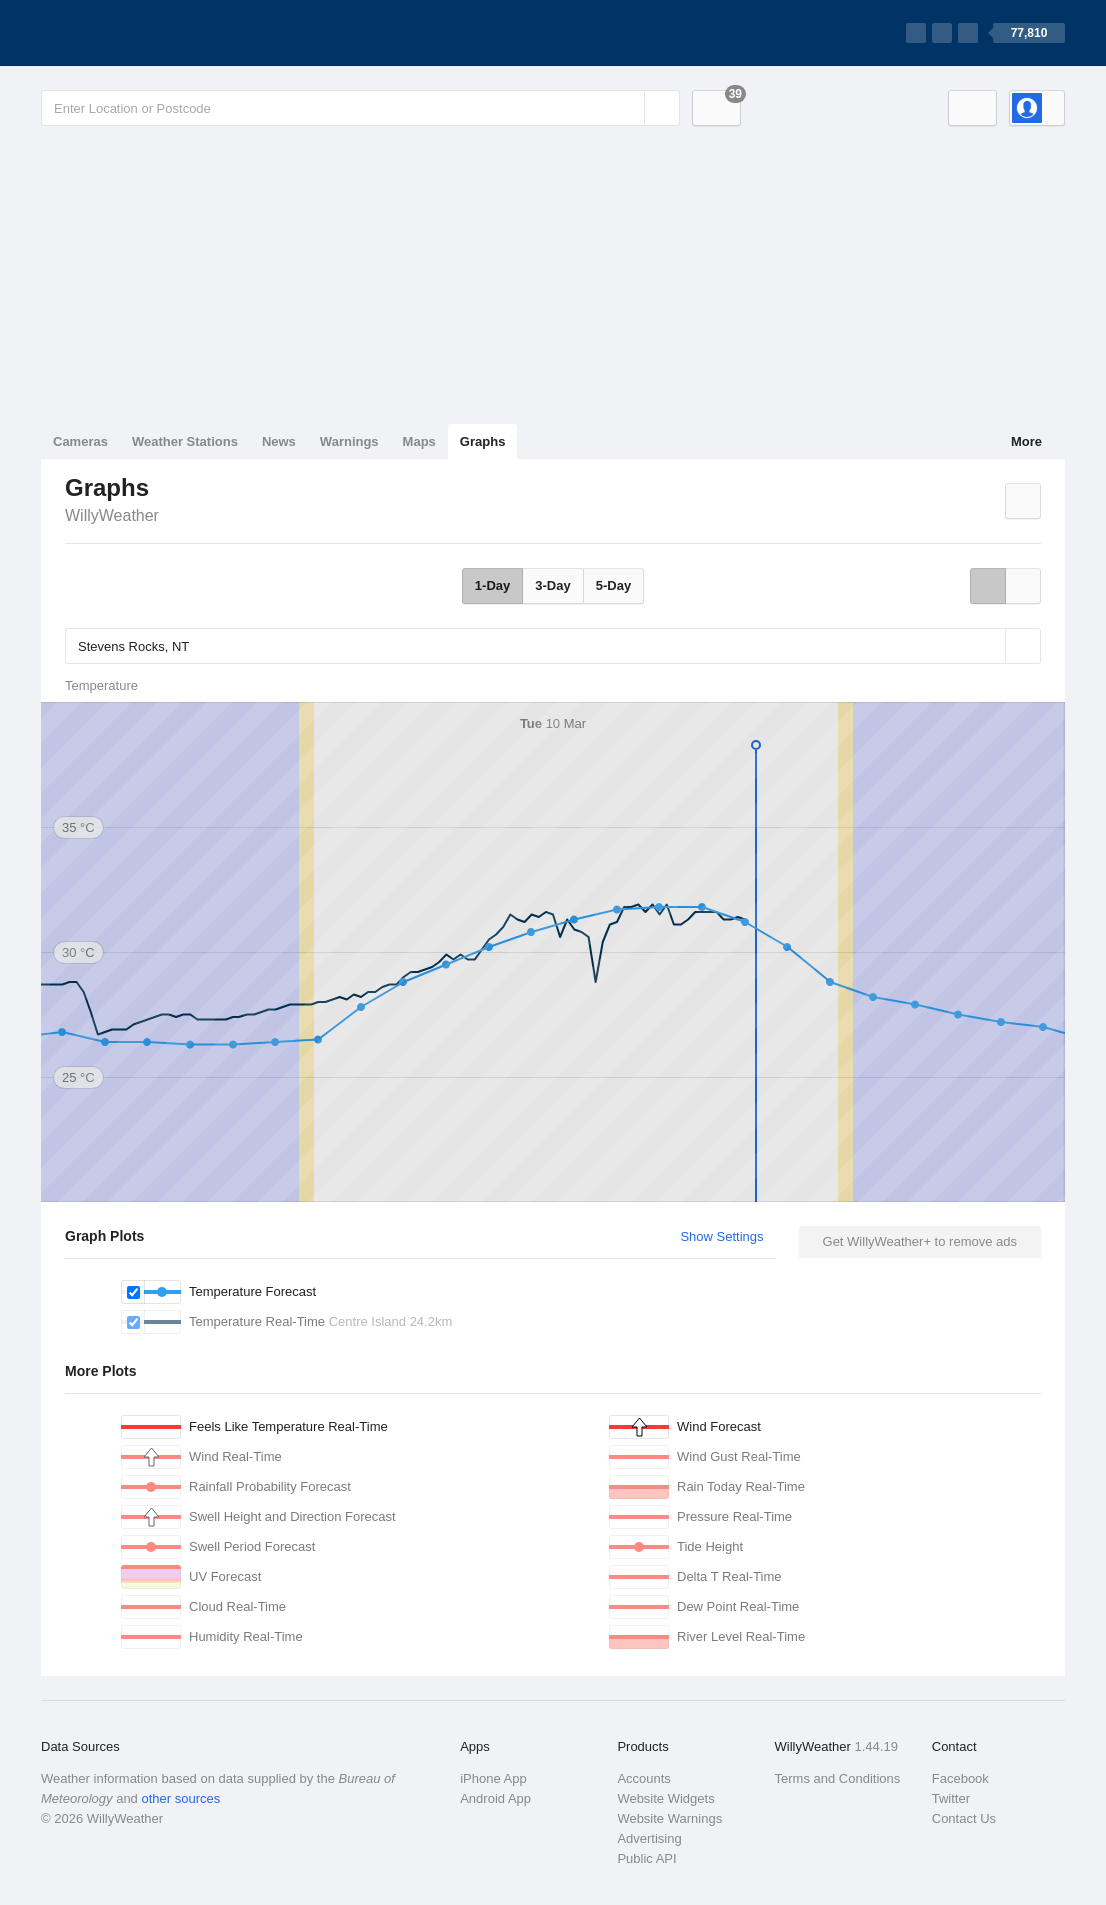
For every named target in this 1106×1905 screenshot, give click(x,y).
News (279, 441)
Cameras (80, 441)
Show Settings (721, 1236)
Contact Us (964, 1818)
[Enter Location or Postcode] (360, 108)
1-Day (492, 585)
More (1026, 441)
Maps (419, 441)
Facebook (960, 1778)
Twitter (951, 1798)
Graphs (483, 441)
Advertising (649, 1838)
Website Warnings (669, 1818)
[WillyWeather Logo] (135, 33)
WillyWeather (112, 515)
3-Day (552, 585)
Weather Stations (185, 441)
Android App (495, 1798)
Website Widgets (665, 1798)
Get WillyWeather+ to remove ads (920, 1241)
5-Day (613, 585)
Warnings (349, 441)
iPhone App (493, 1778)
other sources (180, 1798)
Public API (646, 1858)
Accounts (643, 1778)
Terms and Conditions (838, 1778)
